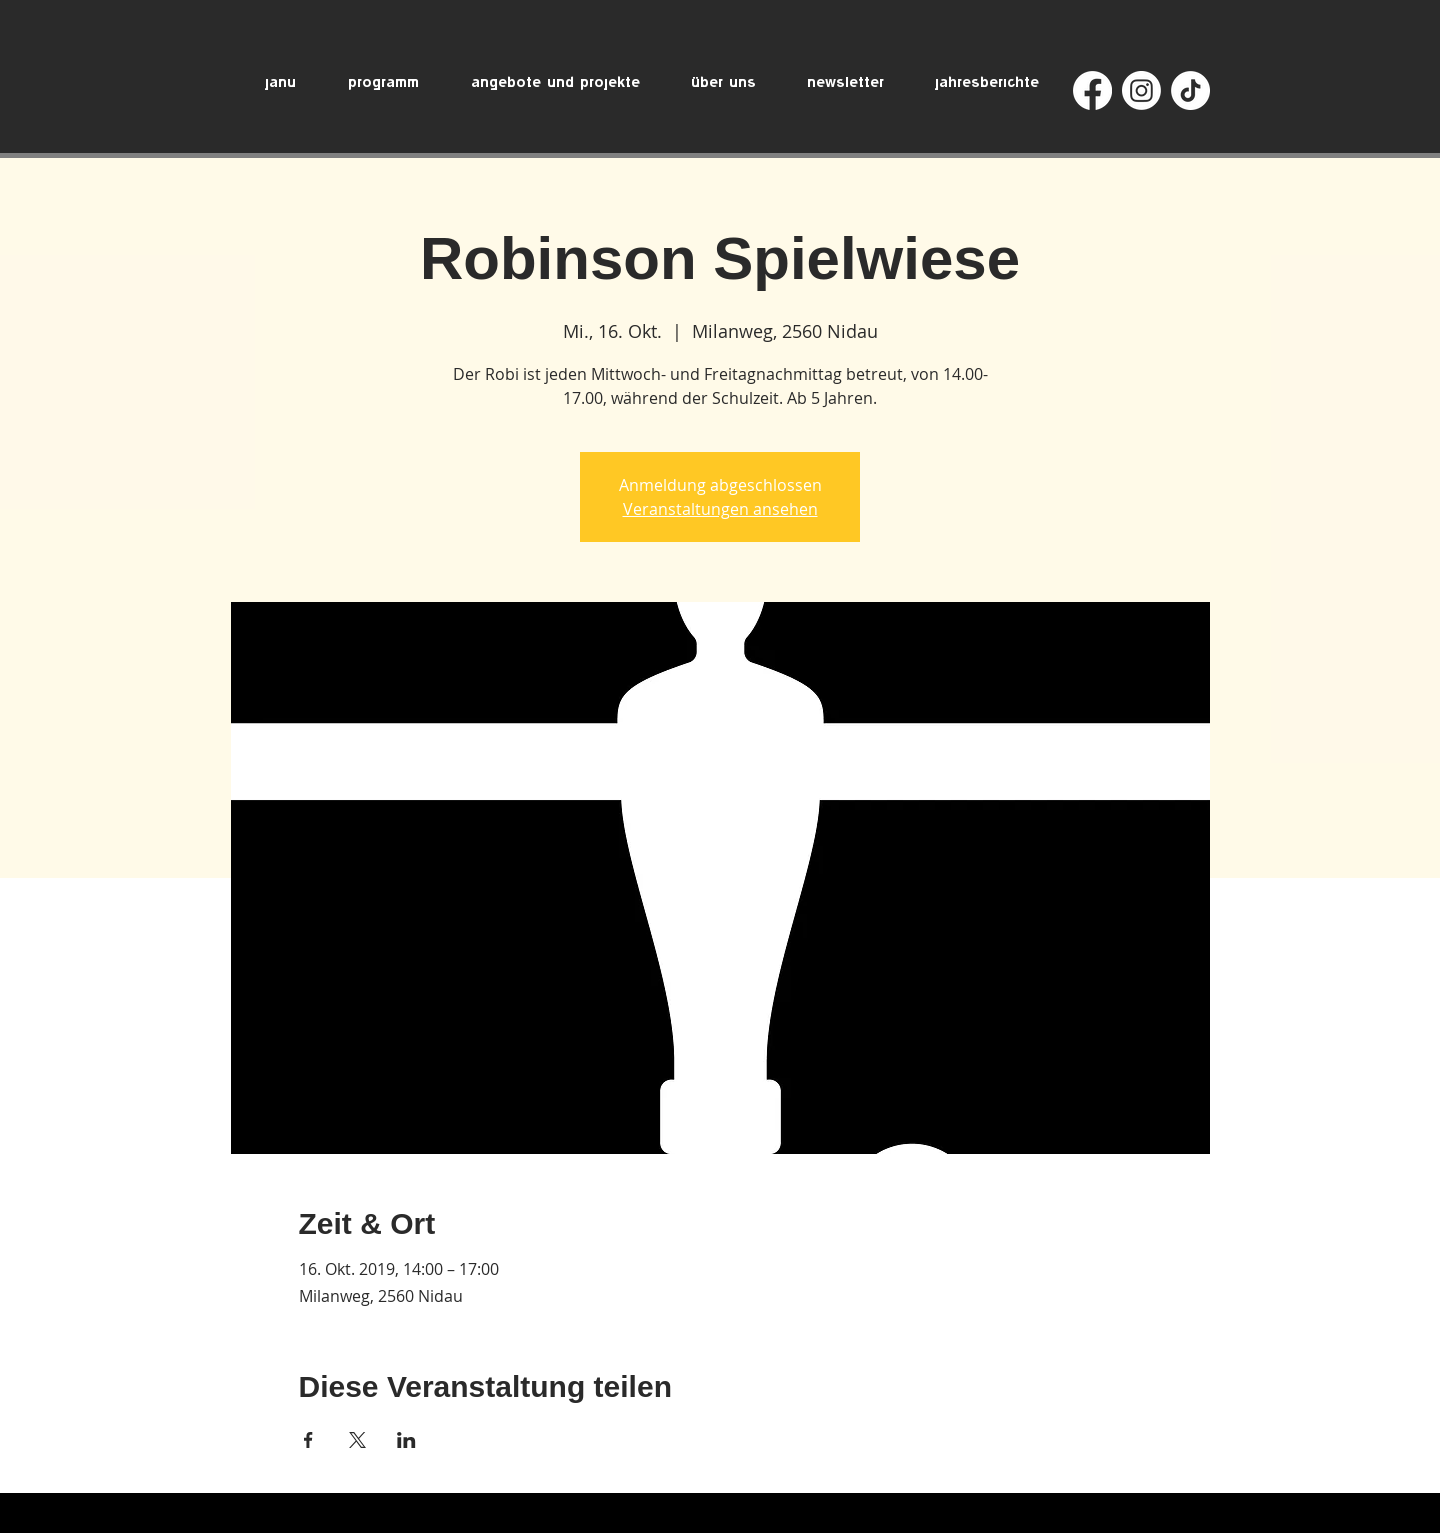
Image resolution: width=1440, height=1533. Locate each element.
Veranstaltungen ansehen (720, 509)
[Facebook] (1092, 90)
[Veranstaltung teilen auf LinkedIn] (406, 1440)
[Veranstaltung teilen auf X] (357, 1440)
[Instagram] (1141, 90)
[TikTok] (1190, 90)
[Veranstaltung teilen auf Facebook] (308, 1440)
